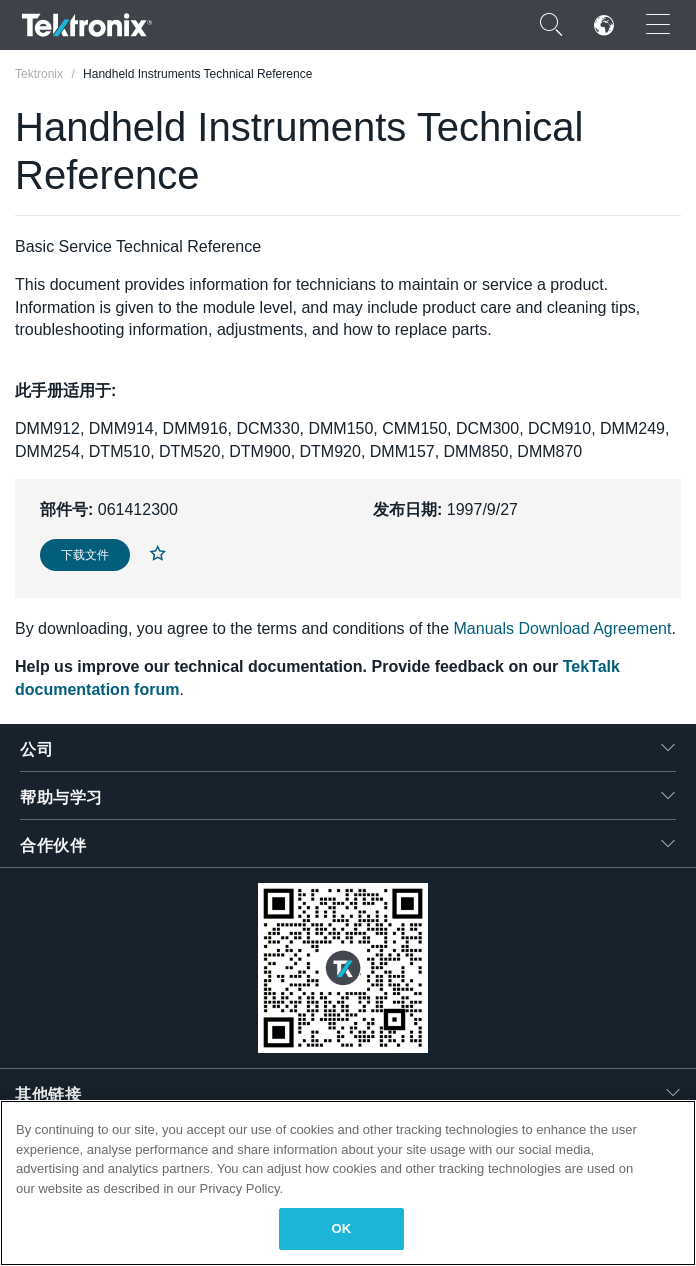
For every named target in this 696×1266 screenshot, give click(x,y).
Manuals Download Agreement (563, 628)
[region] (348, 1183)
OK (342, 1228)
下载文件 (85, 555)
